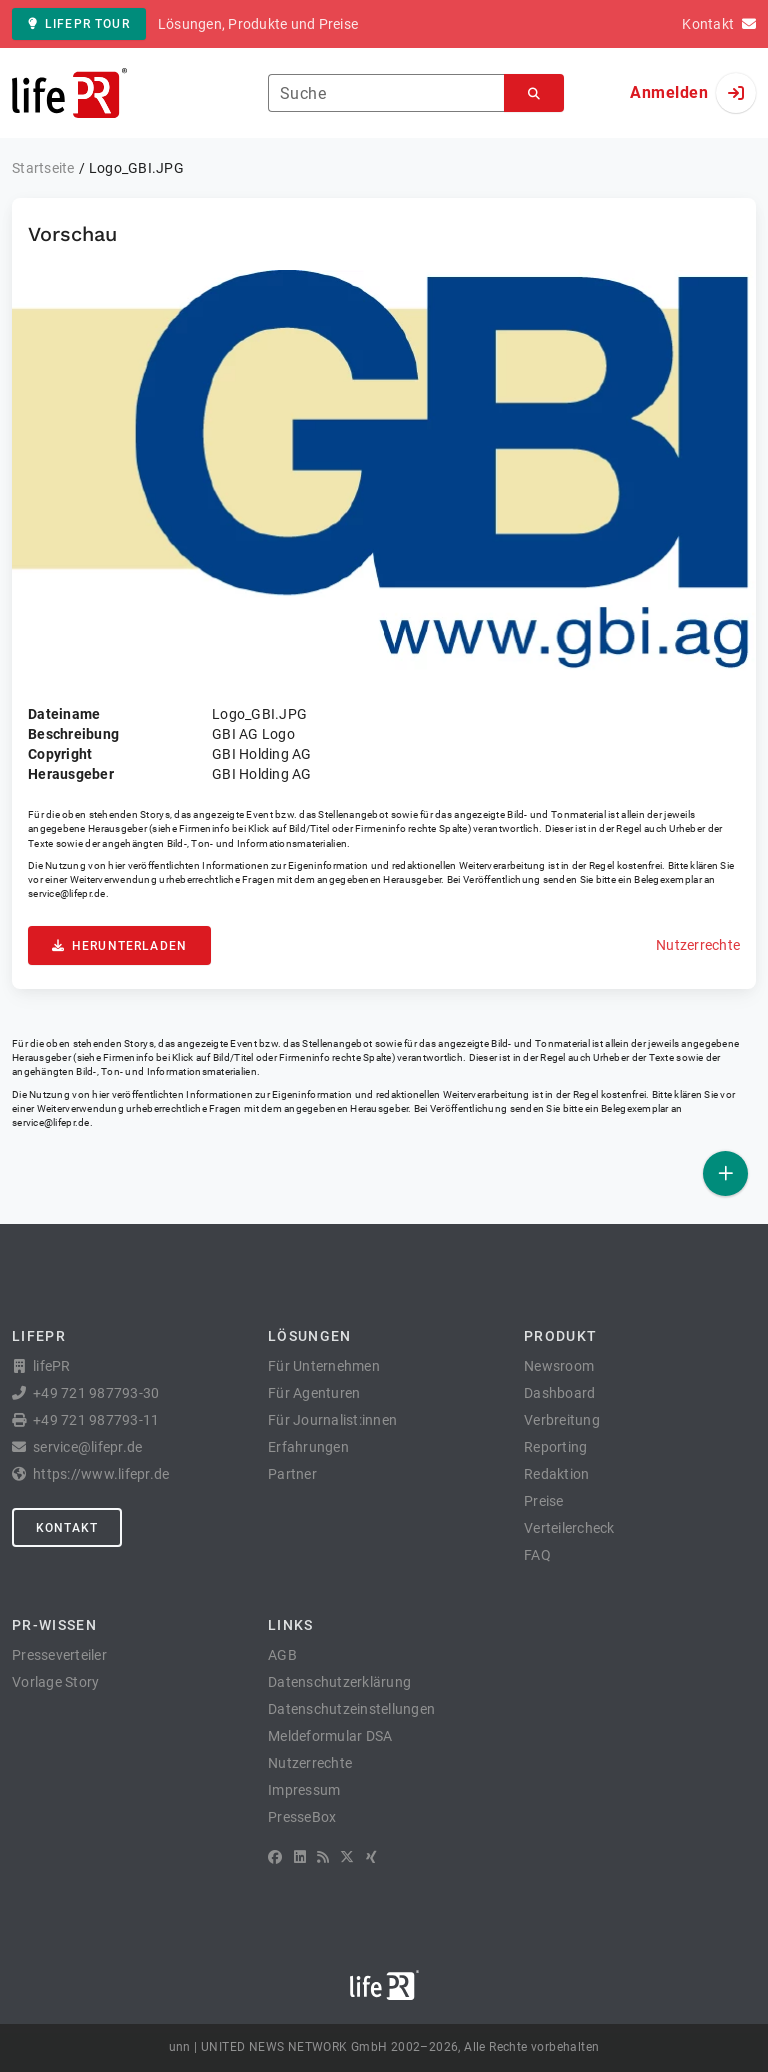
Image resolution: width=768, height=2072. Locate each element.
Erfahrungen (308, 1447)
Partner (292, 1474)
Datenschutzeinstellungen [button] (351, 1709)
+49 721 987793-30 (96, 1393)
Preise (544, 1501)
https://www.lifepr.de (101, 1474)
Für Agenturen (314, 1393)
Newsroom (559, 1366)
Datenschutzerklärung (339, 1682)
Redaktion (556, 1474)
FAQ (537, 1555)
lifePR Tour (79, 24)
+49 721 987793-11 (96, 1420)
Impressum (304, 1790)
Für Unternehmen (324, 1366)
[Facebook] (275, 1857)
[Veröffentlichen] (725, 1173)
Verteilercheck (569, 1528)
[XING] (371, 1857)
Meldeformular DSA (330, 1736)
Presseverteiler (59, 1655)
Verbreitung (562, 1420)
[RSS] (323, 1857)
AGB (282, 1655)
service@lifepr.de (67, 893)
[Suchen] (534, 93)
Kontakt (67, 1528)
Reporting (555, 1447)
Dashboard (559, 1393)
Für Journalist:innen (332, 1420)
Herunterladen (119, 946)
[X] (347, 1857)
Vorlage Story (55, 1682)
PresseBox (302, 1817)
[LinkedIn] (300, 1857)
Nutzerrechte (698, 945)
